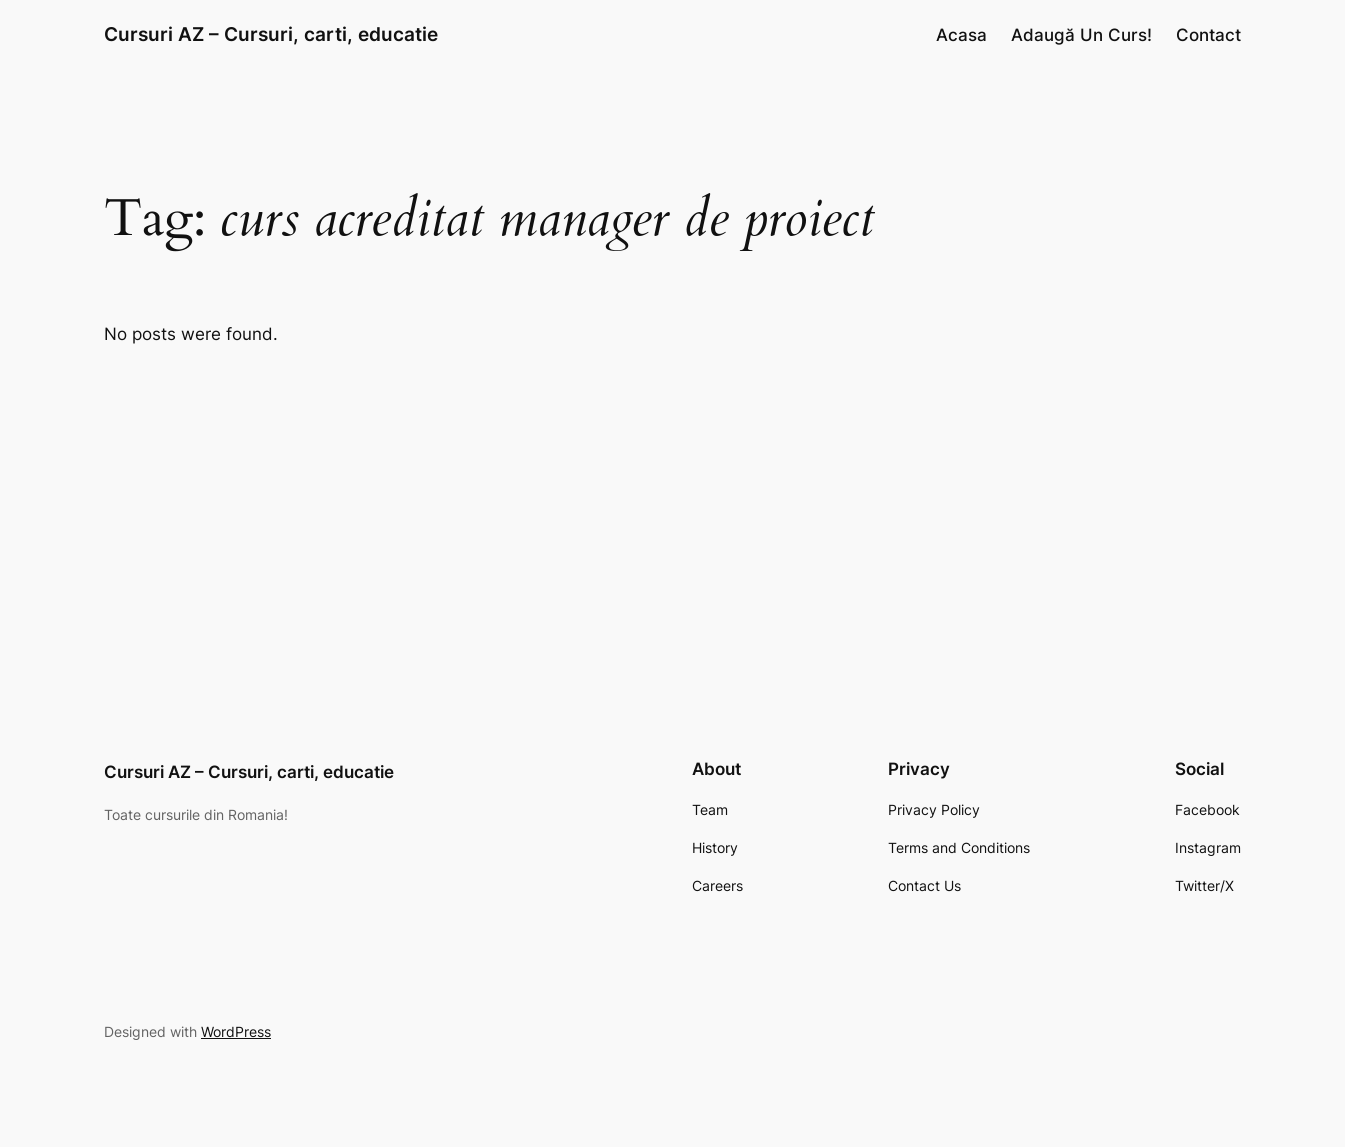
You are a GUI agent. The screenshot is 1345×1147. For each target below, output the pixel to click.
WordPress (236, 1031)
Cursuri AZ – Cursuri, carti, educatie (271, 34)
